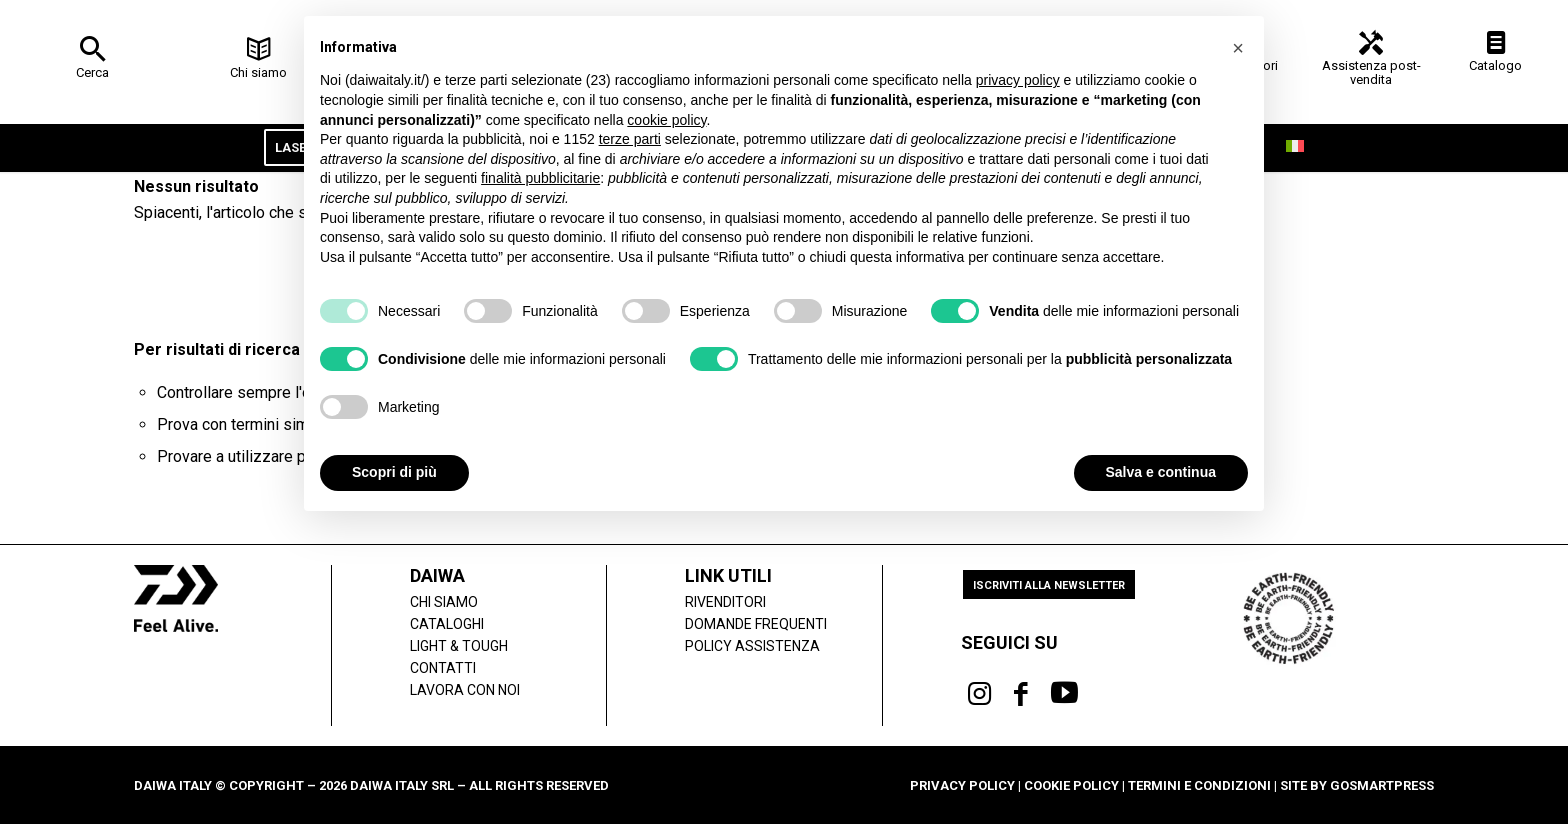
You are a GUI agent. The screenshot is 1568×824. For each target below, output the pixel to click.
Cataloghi (447, 624)
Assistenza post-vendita (1371, 72)
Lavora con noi (465, 690)
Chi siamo (258, 72)
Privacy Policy (962, 785)
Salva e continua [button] (1161, 472)
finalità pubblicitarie (540, 178)
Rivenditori (725, 602)
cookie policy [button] (666, 120)
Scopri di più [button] (394, 472)
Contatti (443, 668)
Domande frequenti (756, 624)
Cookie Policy (1071, 785)
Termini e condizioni (1199, 785)
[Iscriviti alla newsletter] (1049, 584)
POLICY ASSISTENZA (752, 646)
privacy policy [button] (1018, 80)
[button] (1238, 48)
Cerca (92, 72)
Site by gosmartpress (1357, 785)
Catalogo (1495, 65)
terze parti (630, 139)
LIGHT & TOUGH (459, 646)
